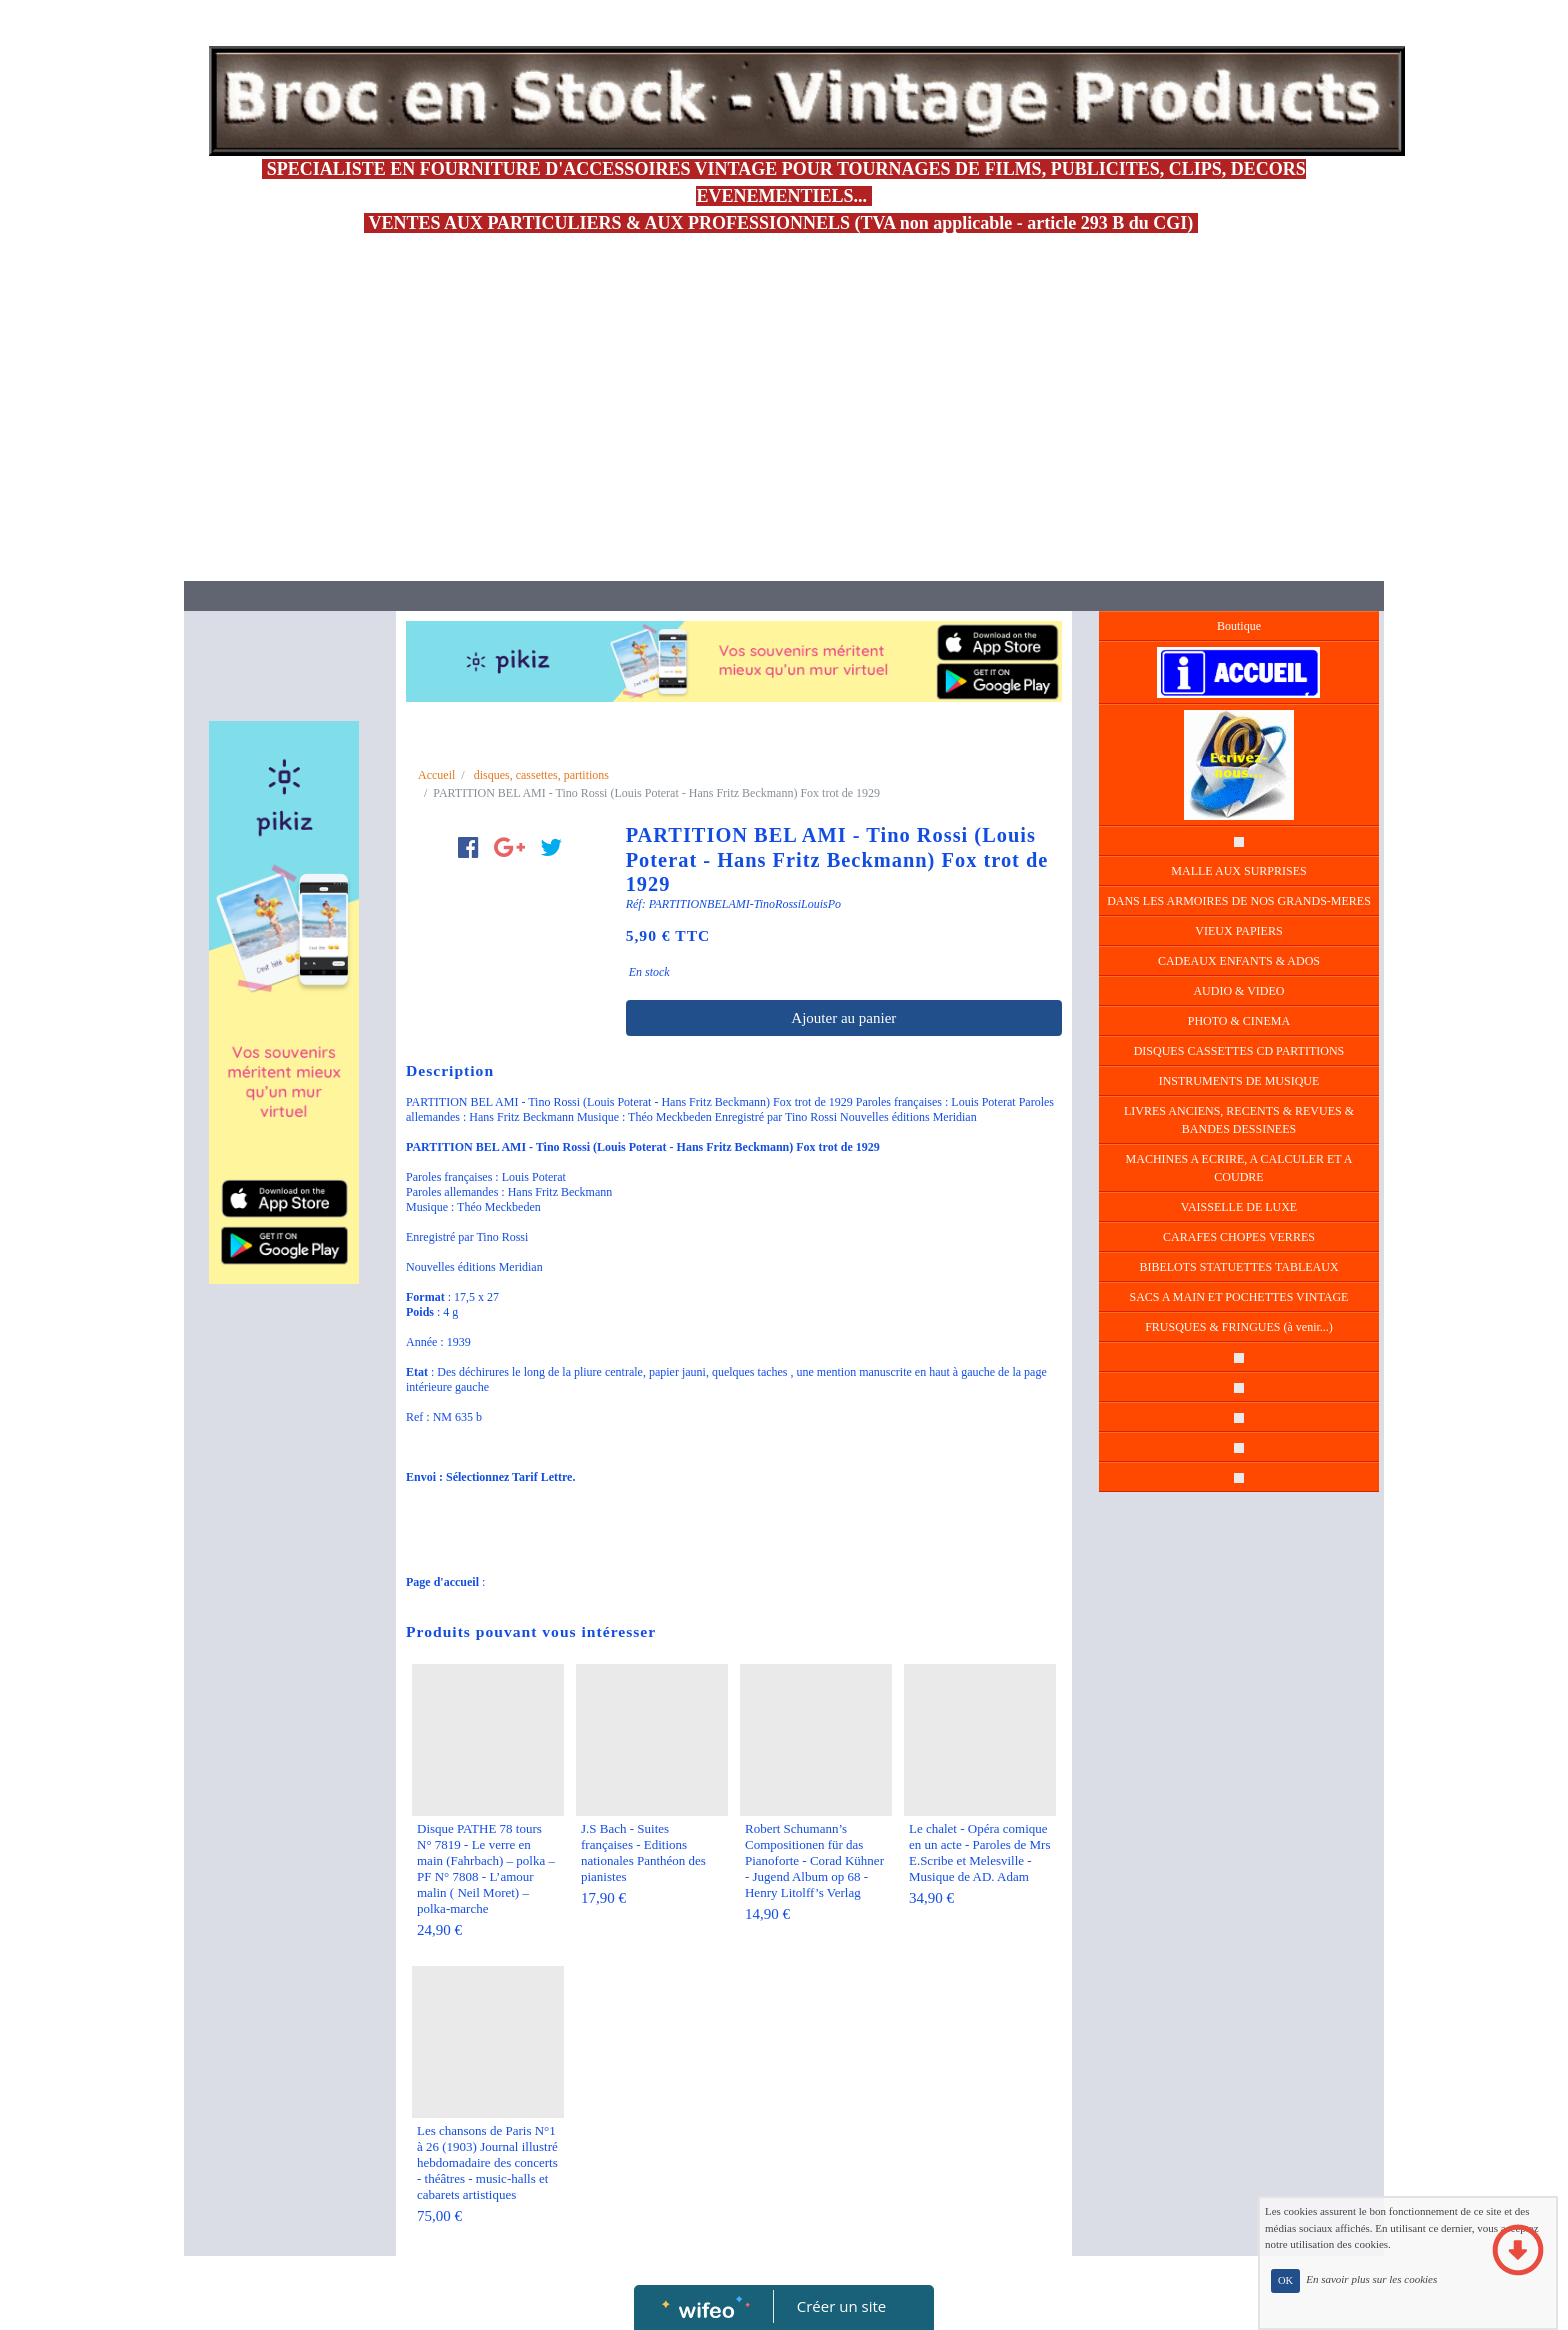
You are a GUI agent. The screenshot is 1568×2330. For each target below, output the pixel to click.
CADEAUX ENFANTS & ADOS (1239, 961)
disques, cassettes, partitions (541, 775)
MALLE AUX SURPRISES (1238, 871)
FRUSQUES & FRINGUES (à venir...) (1239, 1327)
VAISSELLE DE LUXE (1239, 1207)
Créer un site (841, 2306)
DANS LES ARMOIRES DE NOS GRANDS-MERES (1239, 901)
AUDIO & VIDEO (1238, 991)
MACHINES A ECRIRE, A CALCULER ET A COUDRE (1239, 1168)
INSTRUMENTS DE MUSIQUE (1239, 1081)
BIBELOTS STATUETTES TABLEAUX (1238, 1267)
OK (1285, 2280)
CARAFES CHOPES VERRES (1239, 1237)
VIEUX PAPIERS (1238, 931)
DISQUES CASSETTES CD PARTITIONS (1239, 1051)
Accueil (436, 775)
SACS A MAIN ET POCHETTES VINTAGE (1239, 1297)
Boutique (1239, 626)
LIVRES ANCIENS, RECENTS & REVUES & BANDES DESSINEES (1239, 1120)
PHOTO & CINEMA (1239, 1021)
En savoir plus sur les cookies (1371, 2280)
